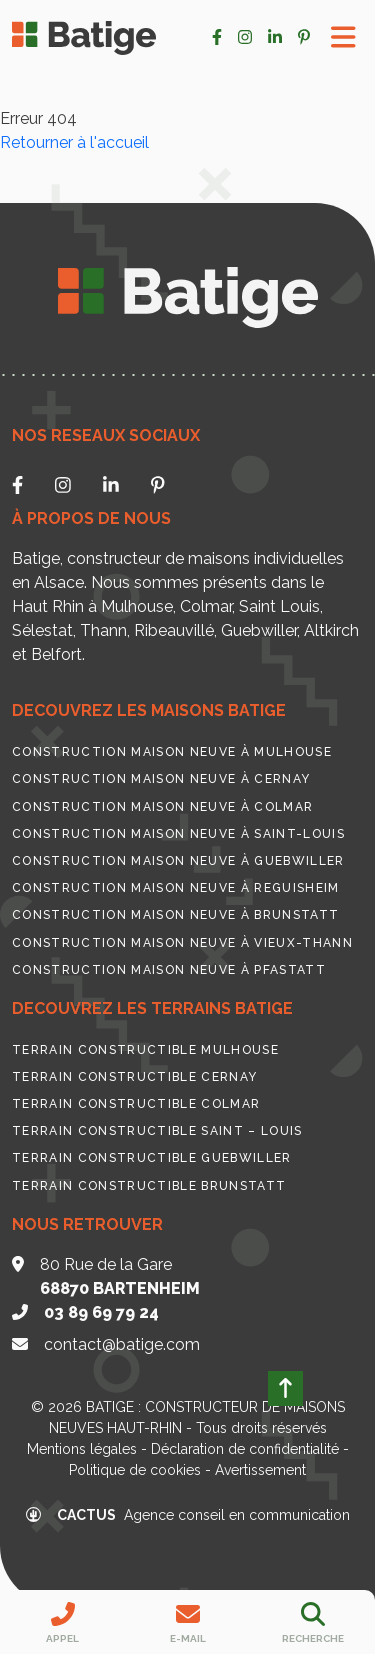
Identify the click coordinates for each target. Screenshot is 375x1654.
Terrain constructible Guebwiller (152, 1158)
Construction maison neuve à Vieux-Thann (182, 943)
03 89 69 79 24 (101, 1312)
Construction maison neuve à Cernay (161, 779)
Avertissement (260, 1470)
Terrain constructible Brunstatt (149, 1186)
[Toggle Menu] (343, 37)
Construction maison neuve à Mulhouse (172, 752)
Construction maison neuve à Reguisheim (176, 888)
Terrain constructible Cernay (134, 1077)
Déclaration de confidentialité (245, 1449)
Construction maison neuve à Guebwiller (178, 861)
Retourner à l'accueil (74, 142)
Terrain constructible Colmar (136, 1104)
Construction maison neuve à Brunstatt (175, 915)
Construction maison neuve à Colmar (162, 807)
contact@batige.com (122, 1344)
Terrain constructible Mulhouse (145, 1050)
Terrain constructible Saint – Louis (157, 1131)
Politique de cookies (135, 1470)
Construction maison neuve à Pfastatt (169, 970)
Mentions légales (82, 1449)
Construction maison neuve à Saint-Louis (178, 834)
